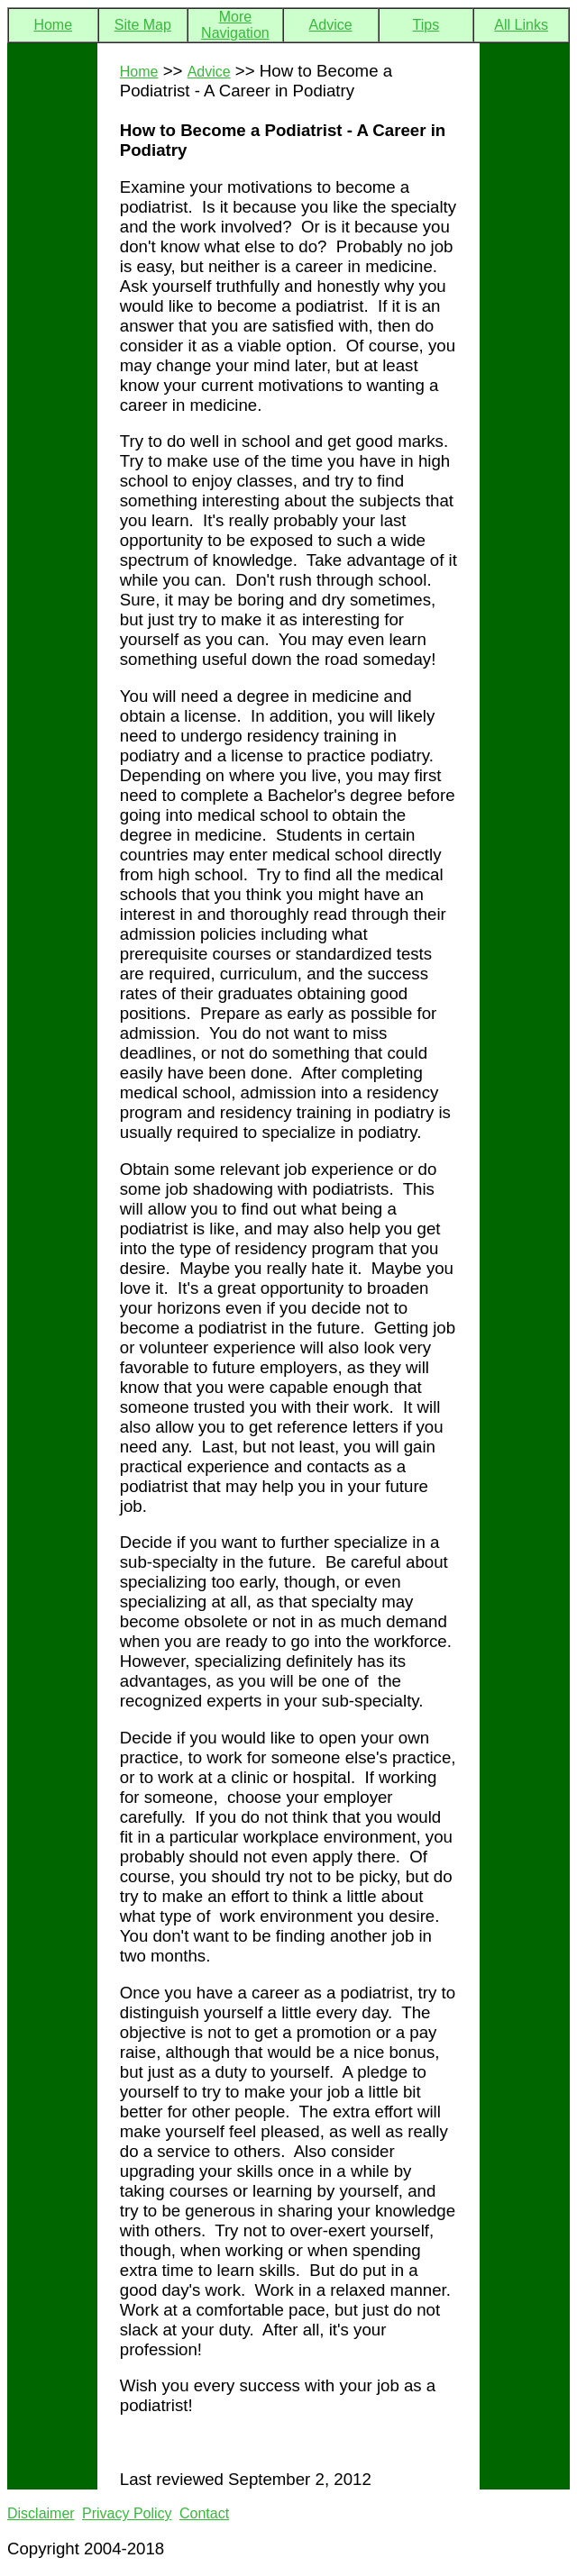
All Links (521, 24)
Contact (204, 2513)
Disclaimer (41, 2513)
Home (52, 24)
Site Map (142, 24)
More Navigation (235, 25)
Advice (331, 24)
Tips (426, 24)
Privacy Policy (127, 2513)
